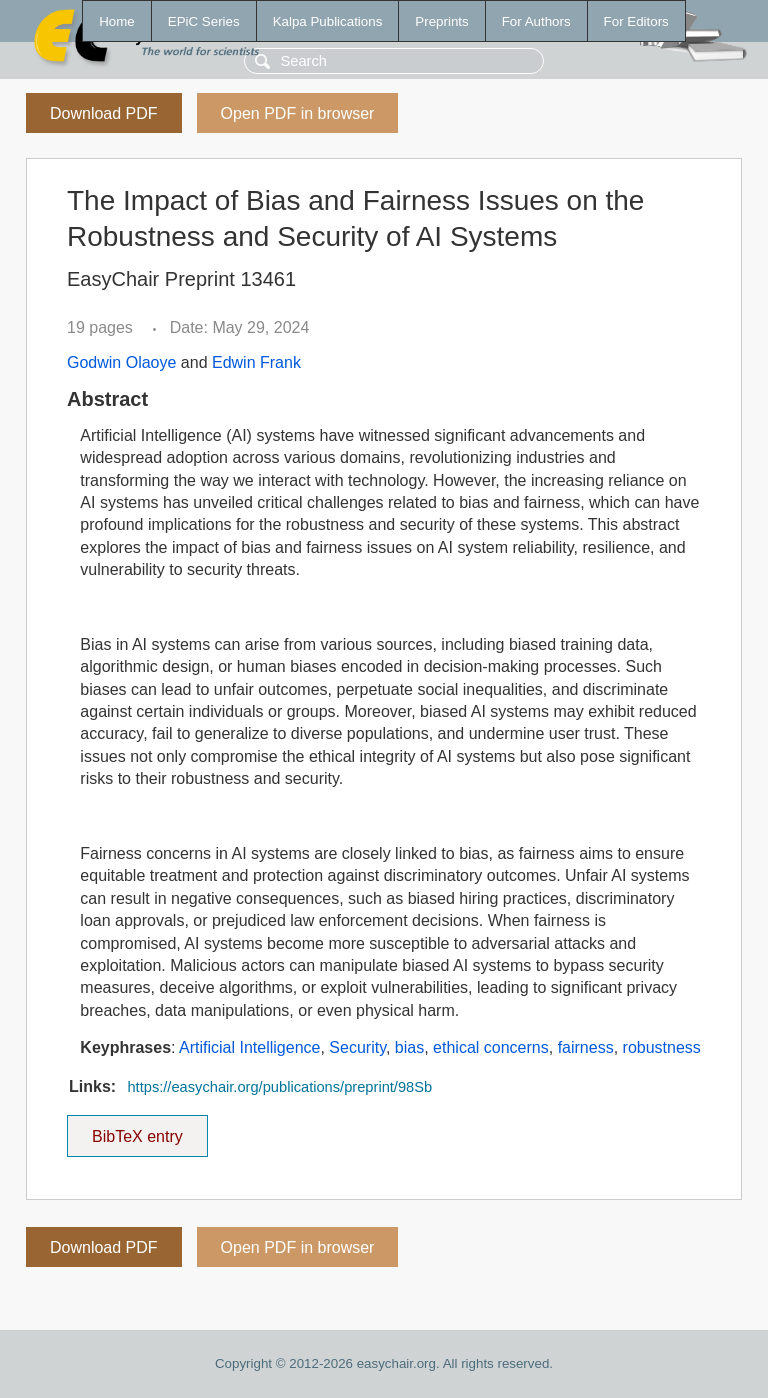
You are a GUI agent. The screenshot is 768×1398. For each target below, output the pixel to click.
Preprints (441, 21)
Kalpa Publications (328, 21)
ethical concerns (491, 1047)
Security (357, 1047)
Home (117, 21)
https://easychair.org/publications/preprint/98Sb (279, 1087)
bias (409, 1047)
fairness (586, 1047)
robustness (662, 1047)
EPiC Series (204, 21)
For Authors (536, 21)
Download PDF (104, 113)
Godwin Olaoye (121, 362)
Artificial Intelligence (249, 1047)
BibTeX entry (137, 1130)
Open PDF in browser (298, 113)
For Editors (636, 21)
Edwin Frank (256, 362)
